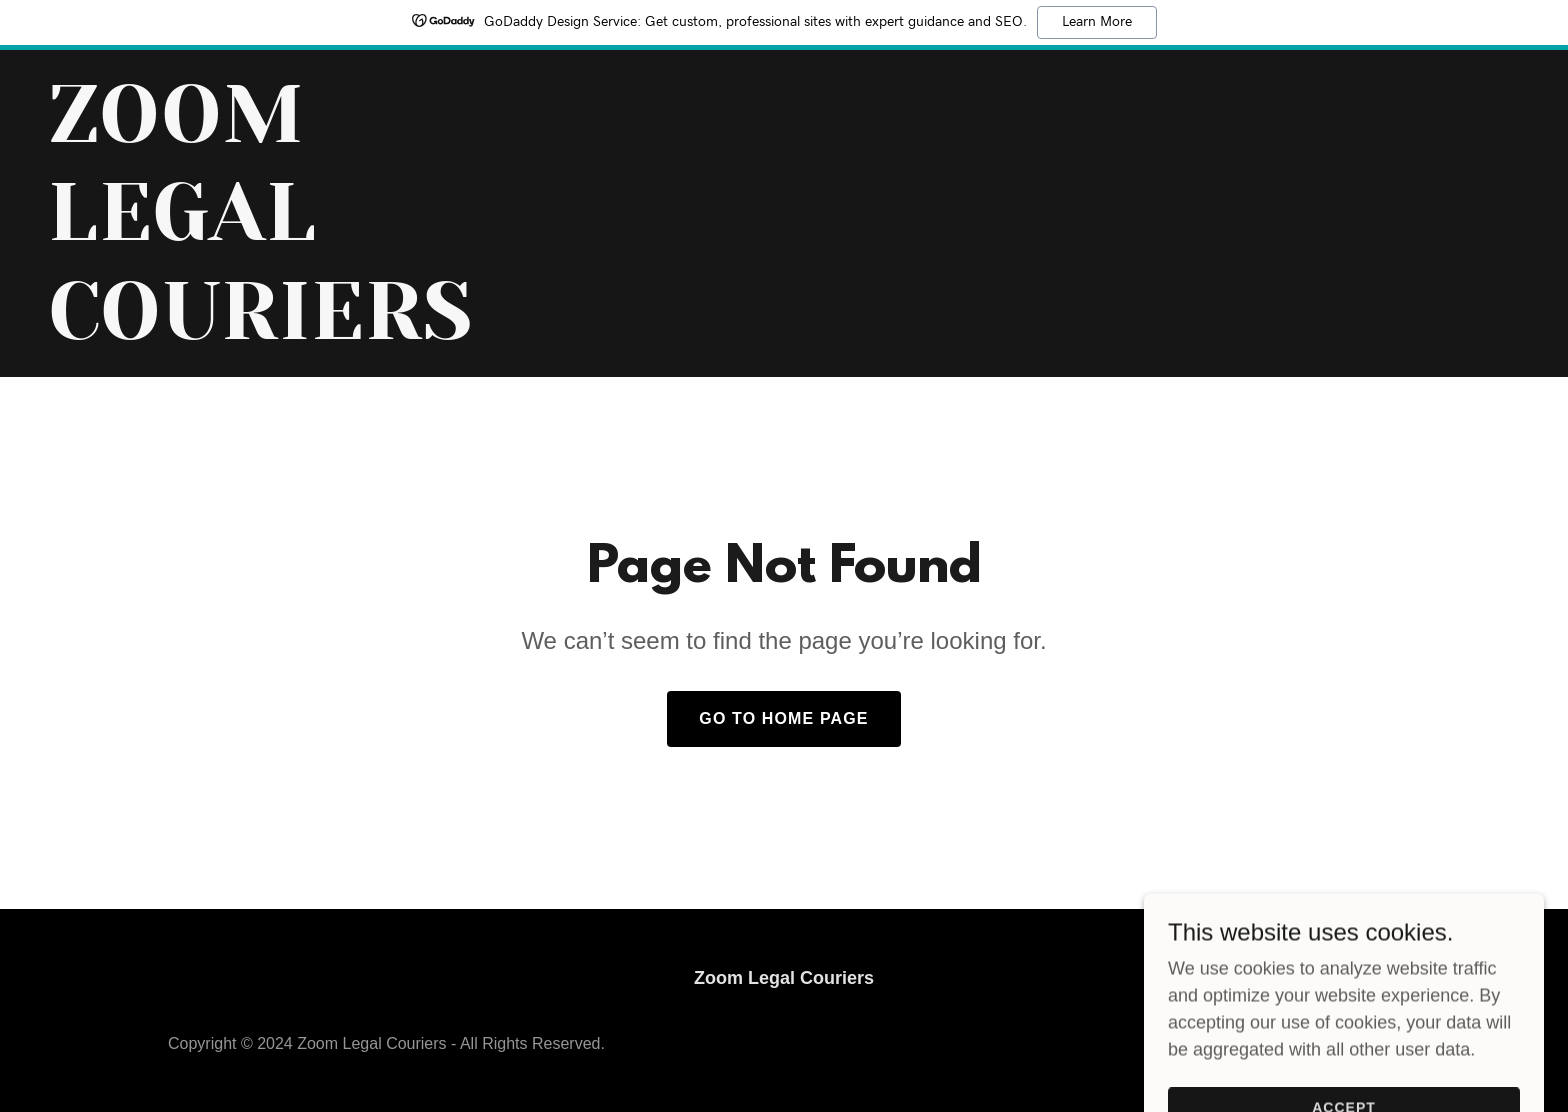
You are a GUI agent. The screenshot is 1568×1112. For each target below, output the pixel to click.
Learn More (1097, 22)
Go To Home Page (783, 718)
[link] (305, 333)
